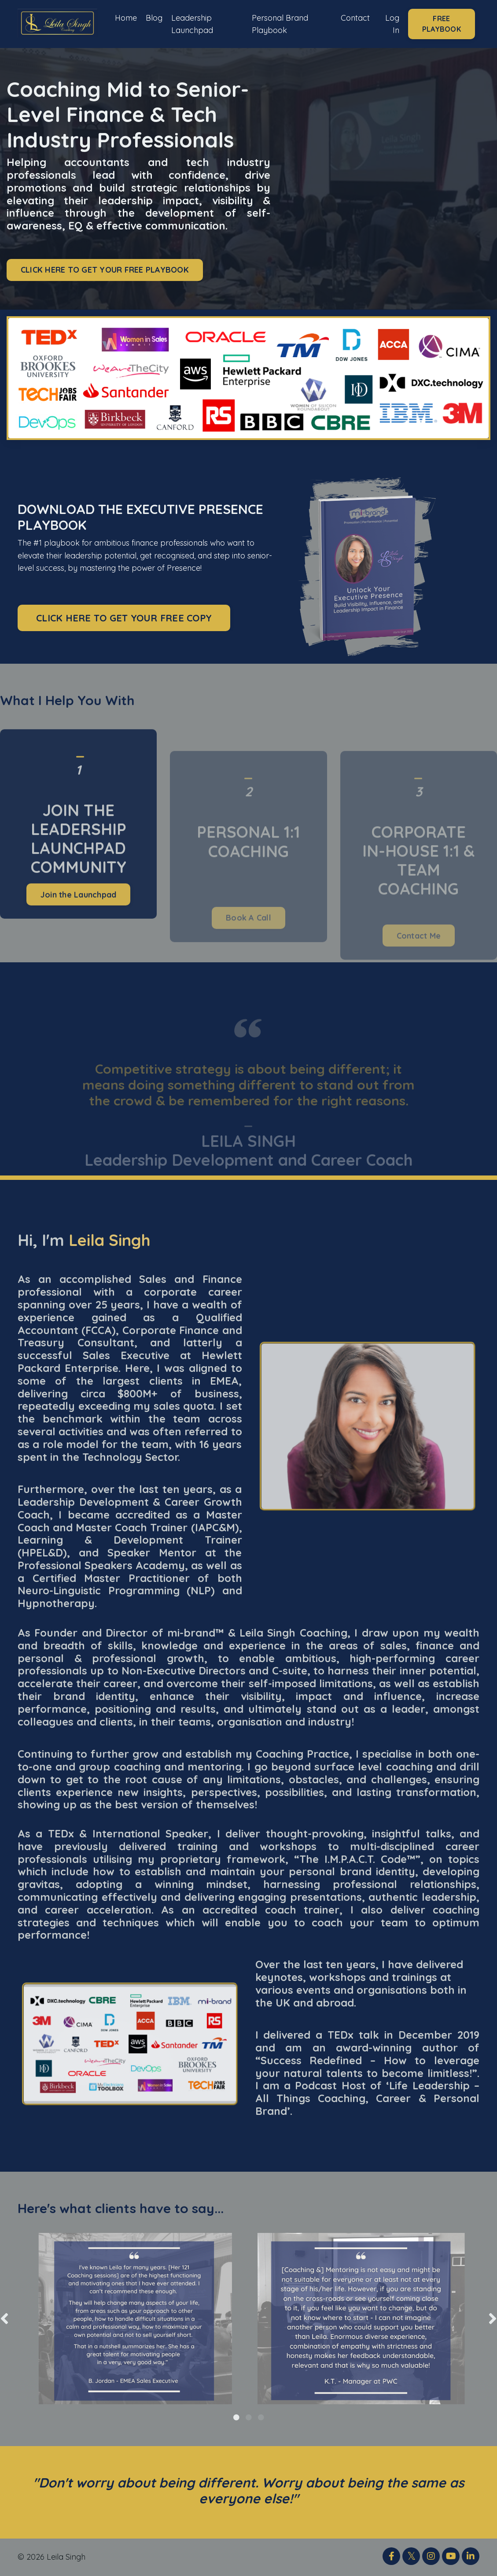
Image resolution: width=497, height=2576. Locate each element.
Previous (4, 2318)
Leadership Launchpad (192, 23)
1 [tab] (236, 2417)
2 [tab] (248, 2417)
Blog (154, 17)
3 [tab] (261, 2417)
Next (492, 2318)
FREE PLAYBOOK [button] (441, 23)
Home (125, 17)
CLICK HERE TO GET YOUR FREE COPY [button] (124, 618)
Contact (355, 17)
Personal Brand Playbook (280, 23)
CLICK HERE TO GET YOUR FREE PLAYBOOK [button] (105, 270)
